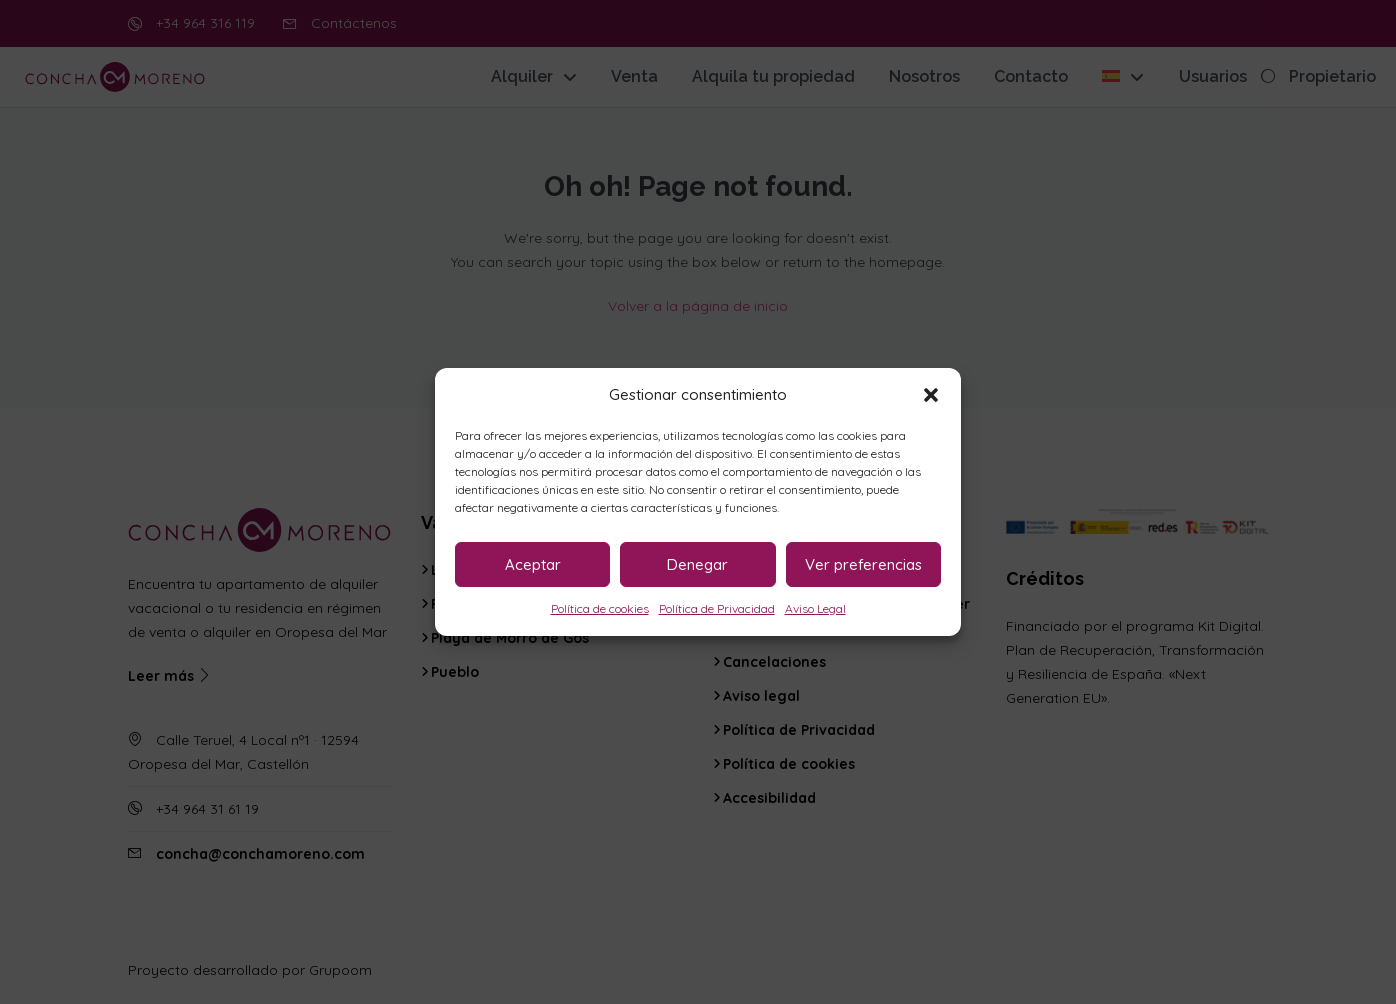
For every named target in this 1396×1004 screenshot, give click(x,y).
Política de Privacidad (717, 608)
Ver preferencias (863, 564)
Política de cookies (600, 608)
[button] (931, 395)
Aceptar (533, 564)
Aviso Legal (815, 608)
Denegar (697, 564)
